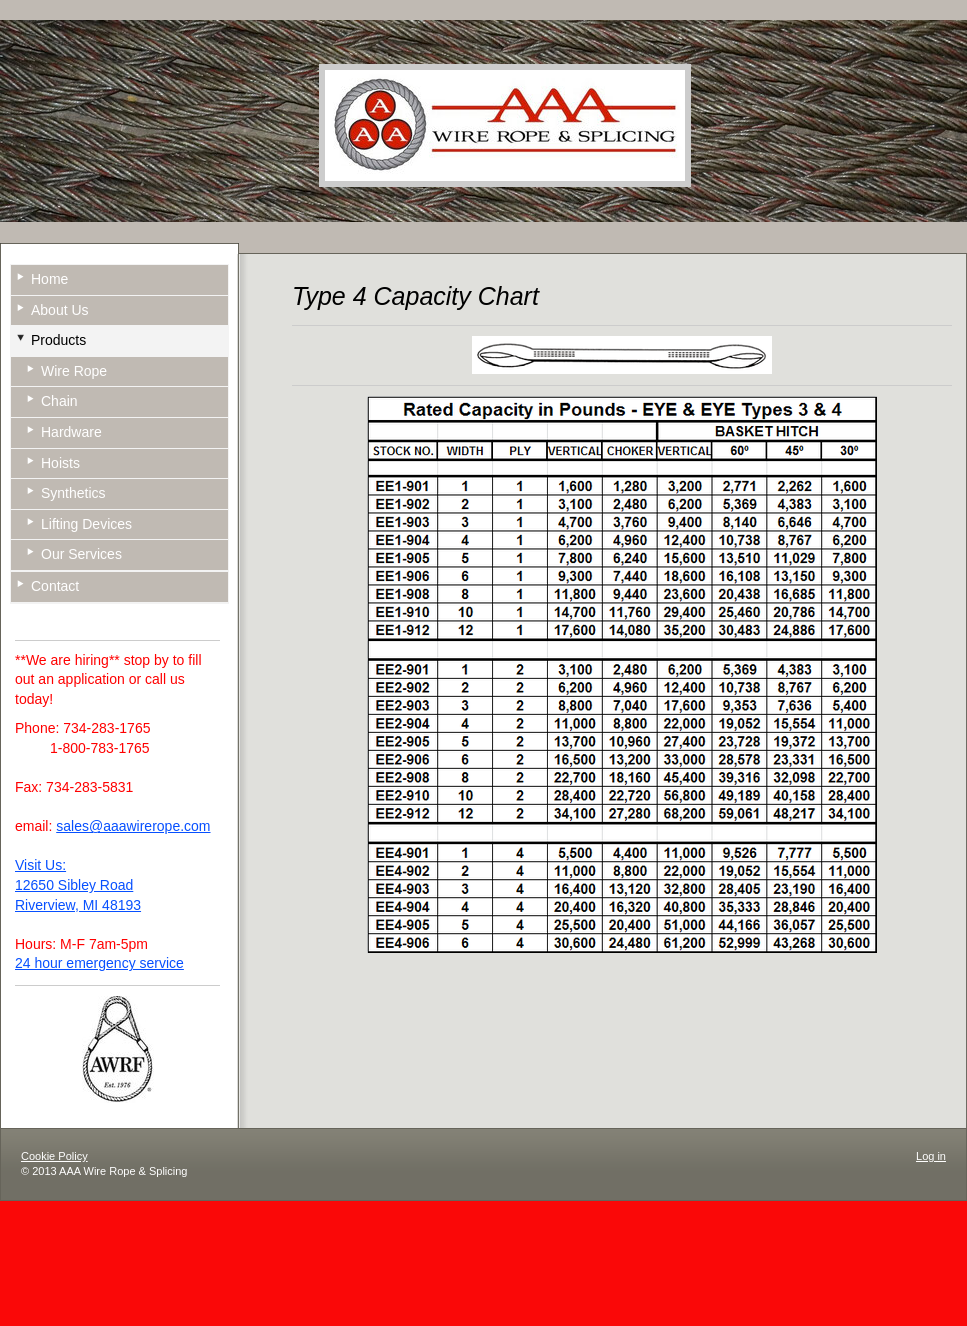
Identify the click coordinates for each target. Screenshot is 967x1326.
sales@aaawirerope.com (133, 826)
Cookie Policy (54, 1156)
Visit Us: (40, 865)
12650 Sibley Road (74, 885)
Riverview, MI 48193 (78, 905)
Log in (931, 1156)
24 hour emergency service (99, 963)
